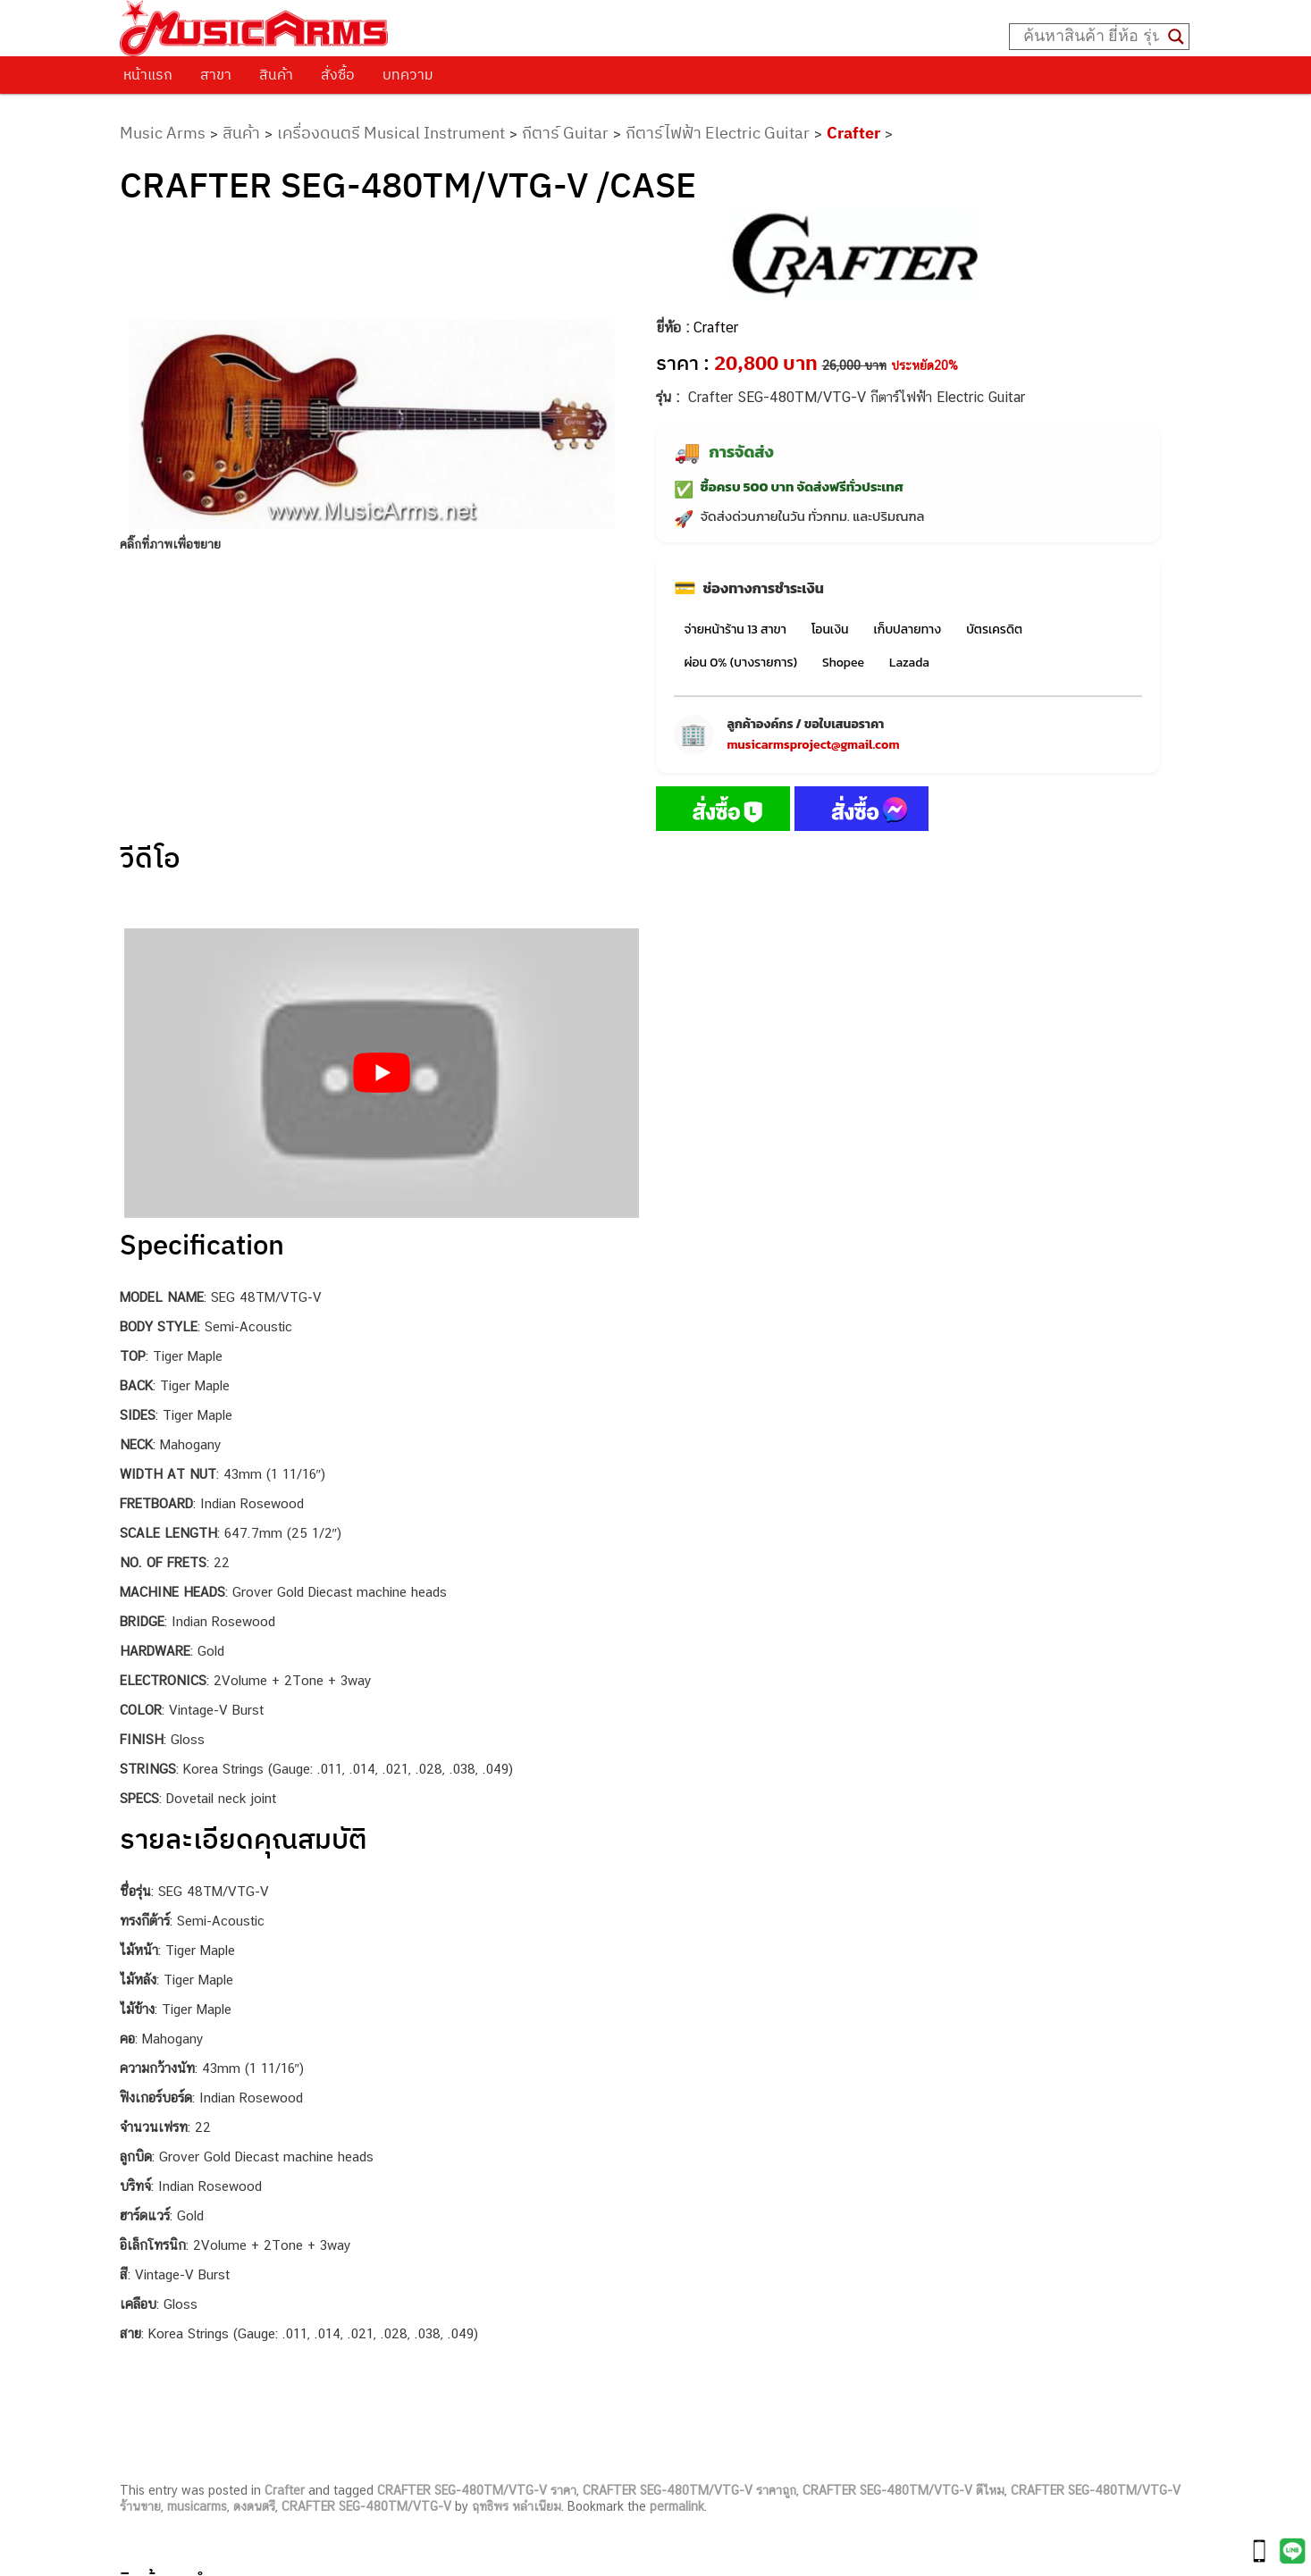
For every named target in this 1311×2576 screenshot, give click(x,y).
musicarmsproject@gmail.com (813, 744)
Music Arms (163, 132)
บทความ (407, 74)
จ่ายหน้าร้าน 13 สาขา (735, 629)
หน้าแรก (147, 74)
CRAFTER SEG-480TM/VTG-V (366, 2506)
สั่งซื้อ (338, 74)
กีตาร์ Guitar (565, 132)
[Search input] (1091, 36)
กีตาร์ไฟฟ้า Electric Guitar (718, 132)
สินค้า (276, 74)
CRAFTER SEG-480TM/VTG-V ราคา (476, 2490)
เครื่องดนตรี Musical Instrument (391, 132)
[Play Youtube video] (381, 1073)
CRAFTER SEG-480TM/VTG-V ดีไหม (903, 2490)
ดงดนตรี (254, 2506)
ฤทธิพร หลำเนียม (516, 2506)
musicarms (197, 2506)
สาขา (215, 74)
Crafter (853, 132)
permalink (677, 2506)
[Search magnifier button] (1176, 36)
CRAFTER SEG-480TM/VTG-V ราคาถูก (689, 2490)
